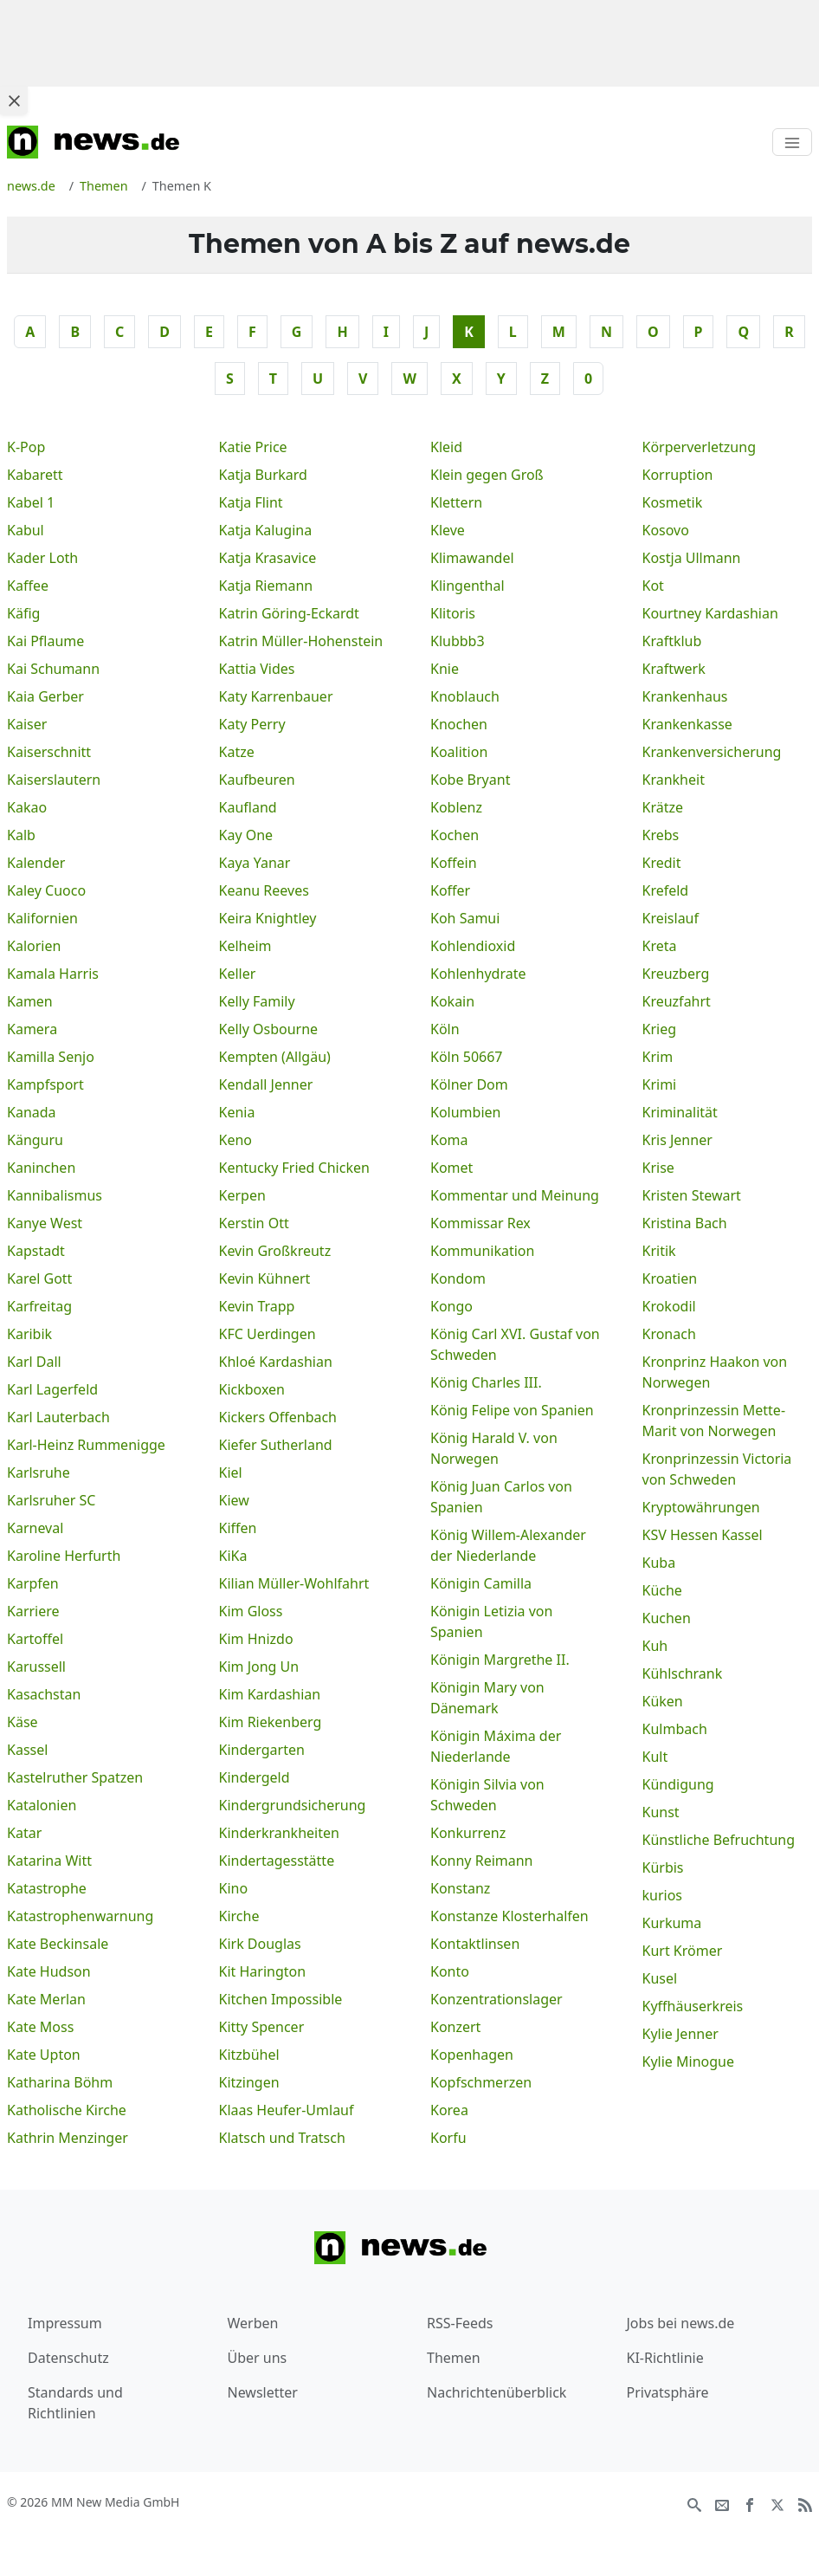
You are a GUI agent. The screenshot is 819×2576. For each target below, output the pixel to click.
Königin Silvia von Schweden (487, 1795)
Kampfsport (45, 1084)
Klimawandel (472, 557)
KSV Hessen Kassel (702, 1534)
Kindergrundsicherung (292, 1805)
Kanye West (44, 1223)
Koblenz (456, 807)
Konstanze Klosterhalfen (509, 1916)
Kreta (659, 945)
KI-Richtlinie (665, 2357)
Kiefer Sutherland (275, 1444)
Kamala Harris (53, 973)
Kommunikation (482, 1250)
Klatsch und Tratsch (282, 2137)
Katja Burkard (263, 474)
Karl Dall (34, 1361)
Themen (453, 2357)
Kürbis (663, 1867)
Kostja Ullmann (691, 557)
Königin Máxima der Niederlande (495, 1746)
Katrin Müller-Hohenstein (301, 640)
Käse (22, 1721)
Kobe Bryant (470, 779)
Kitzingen (249, 2082)
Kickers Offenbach (278, 1417)
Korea (449, 2110)
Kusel (660, 1978)
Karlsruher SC (51, 1500)
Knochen (458, 724)
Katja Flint (251, 502)
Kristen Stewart (691, 1195)
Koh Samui (465, 918)
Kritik (659, 1250)
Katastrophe (47, 1888)
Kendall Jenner (266, 1084)
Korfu (448, 2137)
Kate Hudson (49, 1971)
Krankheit (673, 779)
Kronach (669, 1333)
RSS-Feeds (460, 2323)
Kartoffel (35, 1638)
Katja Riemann (266, 585)
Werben (253, 2323)
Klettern (456, 502)
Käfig (23, 613)
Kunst (661, 1812)
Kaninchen (41, 1167)
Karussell (36, 1666)
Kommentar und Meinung (514, 1195)
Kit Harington (262, 1971)
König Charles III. (486, 1382)
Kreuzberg (676, 973)
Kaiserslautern (53, 779)
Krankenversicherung (712, 751)
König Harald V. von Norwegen (494, 1448)
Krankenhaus (685, 696)
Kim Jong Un (259, 1666)
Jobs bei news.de (681, 2323)
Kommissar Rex (480, 1223)
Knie (444, 668)
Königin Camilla (481, 1583)
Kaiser (27, 724)
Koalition (458, 751)
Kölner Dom (469, 1084)
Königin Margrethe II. (500, 1659)
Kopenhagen (471, 2054)
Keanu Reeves (264, 890)
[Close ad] (14, 100)
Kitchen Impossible (281, 1999)
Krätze (663, 807)
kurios (662, 1895)
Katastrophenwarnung (80, 1916)
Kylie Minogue (688, 2061)
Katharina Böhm (60, 2082)
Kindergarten (262, 1749)
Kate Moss (40, 2026)
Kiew (234, 1500)
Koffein (453, 862)
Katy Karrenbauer (276, 696)
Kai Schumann (53, 668)
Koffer (450, 890)
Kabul (25, 530)
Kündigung (678, 1784)
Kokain (452, 1001)
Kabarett (35, 474)
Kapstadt (36, 1250)
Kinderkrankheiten (279, 1832)
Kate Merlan (46, 1999)
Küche (662, 1590)
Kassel (27, 1749)
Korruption (677, 474)
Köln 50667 (466, 1056)
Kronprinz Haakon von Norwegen (715, 1372)
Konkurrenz (468, 1832)
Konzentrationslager (496, 1999)
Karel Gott (39, 1278)
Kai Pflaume (45, 640)
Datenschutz (68, 2357)
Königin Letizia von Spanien (491, 1621)
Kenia (237, 1112)
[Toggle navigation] (792, 142)
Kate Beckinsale (57, 1943)
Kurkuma (672, 1922)
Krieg (659, 1029)
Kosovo (665, 530)
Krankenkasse (687, 724)
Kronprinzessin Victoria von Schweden (717, 1469)
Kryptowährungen (701, 1507)
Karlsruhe (38, 1472)
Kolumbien (465, 1112)
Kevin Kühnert (265, 1278)
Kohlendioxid (472, 945)
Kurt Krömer (682, 1950)
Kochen (454, 835)
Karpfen (33, 1583)
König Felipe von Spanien (512, 1410)
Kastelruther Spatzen (75, 1777)
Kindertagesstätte (277, 1860)
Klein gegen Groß (487, 474)
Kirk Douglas (260, 1943)
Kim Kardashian (270, 1694)
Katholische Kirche (66, 2110)
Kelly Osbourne (269, 1029)
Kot (653, 585)
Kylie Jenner (680, 2033)
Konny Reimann (481, 1860)
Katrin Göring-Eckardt (289, 613)
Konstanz (460, 1888)
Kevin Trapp (257, 1306)
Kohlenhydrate (478, 973)
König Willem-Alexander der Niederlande (508, 1545)
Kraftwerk (674, 668)
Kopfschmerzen (481, 2082)
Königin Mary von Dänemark (487, 1698)
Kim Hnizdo (256, 1638)
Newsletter (263, 2392)
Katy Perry (252, 724)
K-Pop (26, 446)
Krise (658, 1167)
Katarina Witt (49, 1860)
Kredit (661, 862)
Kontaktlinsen (474, 1943)
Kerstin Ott (254, 1223)
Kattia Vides (257, 668)
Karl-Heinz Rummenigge (86, 1444)
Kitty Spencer (262, 2026)
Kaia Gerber (45, 696)
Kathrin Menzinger (67, 2137)
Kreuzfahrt (676, 1001)
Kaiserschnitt (49, 751)
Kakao (27, 807)
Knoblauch (465, 696)
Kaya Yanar (255, 862)
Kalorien (34, 945)
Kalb (21, 835)
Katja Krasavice (268, 557)
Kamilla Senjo (50, 1056)
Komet (451, 1167)
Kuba (659, 1562)
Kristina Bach (684, 1223)
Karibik (29, 1333)
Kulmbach (674, 1728)
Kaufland (248, 807)
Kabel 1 (31, 502)
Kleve (447, 530)
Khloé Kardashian (275, 1361)
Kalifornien (42, 918)
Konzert (455, 2026)
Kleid (446, 446)
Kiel (230, 1472)
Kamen (30, 1001)
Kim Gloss (251, 1611)
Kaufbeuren (257, 779)
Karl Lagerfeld (52, 1389)
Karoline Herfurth (63, 1555)
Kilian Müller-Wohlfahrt (294, 1583)
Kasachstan (44, 1694)
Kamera (32, 1029)
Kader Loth (42, 557)
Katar (24, 1832)
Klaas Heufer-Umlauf (286, 2110)
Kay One (246, 835)
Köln (445, 1029)
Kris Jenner (677, 1139)
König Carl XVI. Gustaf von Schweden (515, 1344)
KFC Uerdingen (267, 1333)
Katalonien (41, 1805)
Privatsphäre (668, 2392)
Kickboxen (252, 1389)
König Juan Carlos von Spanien (501, 1497)
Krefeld (665, 890)
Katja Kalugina (266, 530)
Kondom (458, 1278)
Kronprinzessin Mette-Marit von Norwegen (714, 1420)
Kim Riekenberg (270, 1721)
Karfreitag (39, 1306)
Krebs (661, 835)
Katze (237, 751)
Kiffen (238, 1527)
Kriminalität (680, 1112)
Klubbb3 (457, 640)
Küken (662, 1701)
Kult (655, 1756)
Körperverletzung (699, 446)
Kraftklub (672, 640)
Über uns (257, 2357)
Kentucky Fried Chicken (294, 1167)
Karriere (33, 1611)
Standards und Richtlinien (75, 2403)
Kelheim (245, 945)
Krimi (659, 1084)
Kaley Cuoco (46, 890)
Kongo (451, 1306)
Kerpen (242, 1195)
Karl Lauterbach (58, 1417)
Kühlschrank (682, 1673)
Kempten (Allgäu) (275, 1056)
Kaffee (27, 585)
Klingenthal (467, 585)
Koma (449, 1139)
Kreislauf (671, 918)
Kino (233, 1888)
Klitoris (452, 613)
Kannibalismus (54, 1195)
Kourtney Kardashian (710, 613)
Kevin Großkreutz (275, 1250)
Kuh (655, 1645)
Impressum (65, 2323)
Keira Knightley (268, 918)
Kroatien (670, 1278)
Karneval (35, 1527)
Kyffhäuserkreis (693, 2006)
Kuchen (666, 1618)
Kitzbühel (249, 2054)
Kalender (36, 862)
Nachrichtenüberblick (496, 2392)
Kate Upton (44, 2054)
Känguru (35, 1139)
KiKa (233, 1555)
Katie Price (253, 446)
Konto (449, 1971)
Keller (237, 973)
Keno (236, 1139)
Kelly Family (257, 1001)
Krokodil (669, 1306)
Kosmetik (672, 502)
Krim (658, 1056)
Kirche (239, 1916)
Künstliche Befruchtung (719, 1839)
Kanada (31, 1112)
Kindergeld (254, 1777)
